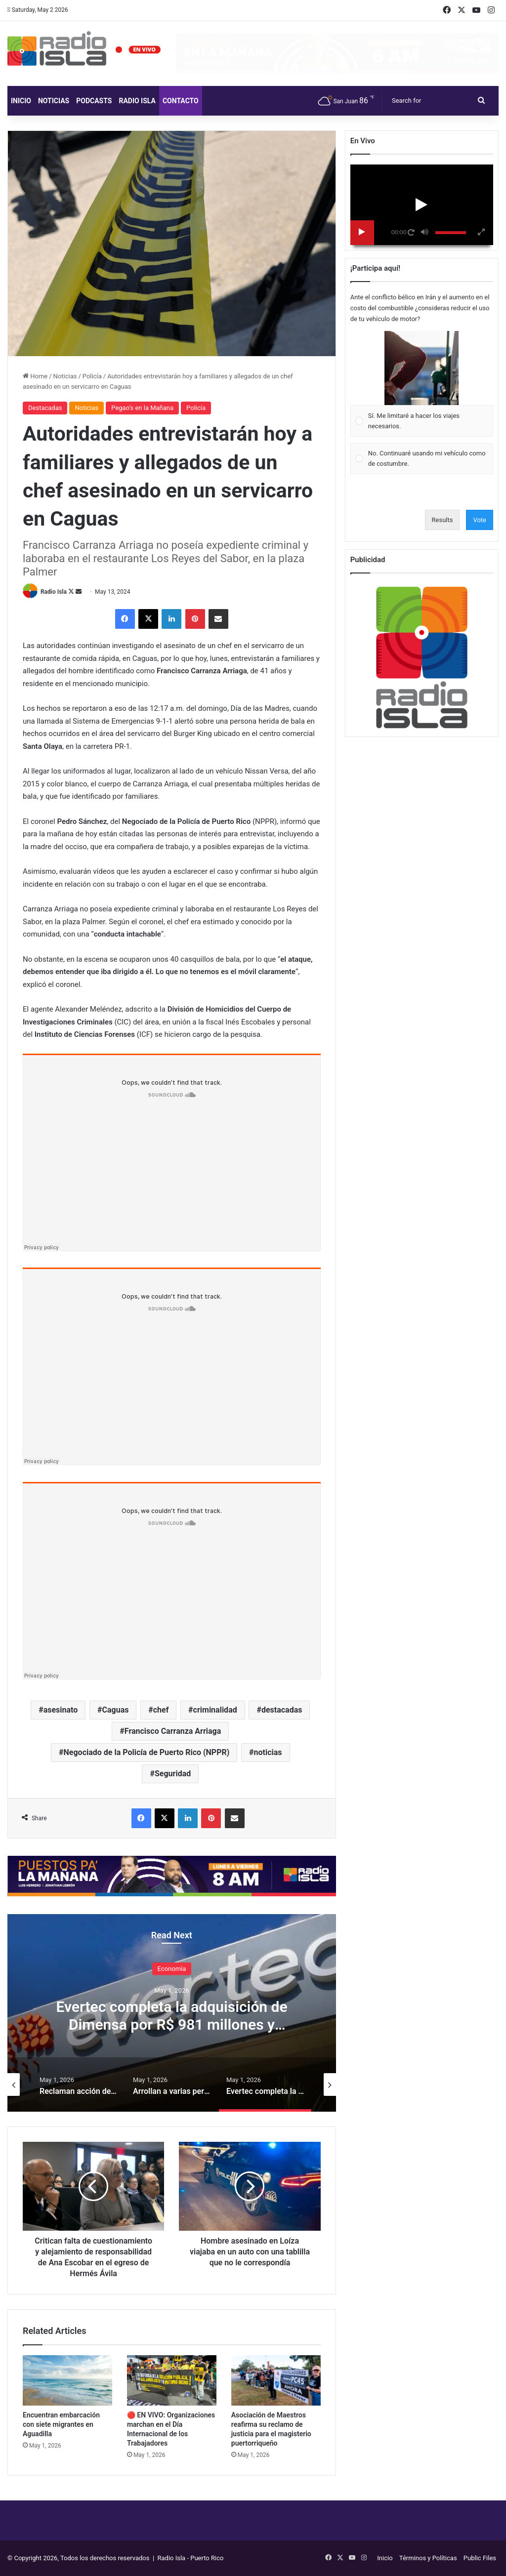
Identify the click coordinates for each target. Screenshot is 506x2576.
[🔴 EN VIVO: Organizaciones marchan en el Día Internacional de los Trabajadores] (171, 2380)
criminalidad (215, 1710)
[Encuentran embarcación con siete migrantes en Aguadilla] (67, 2380)
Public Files (480, 2558)
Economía (172, 1968)
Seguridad (173, 1773)
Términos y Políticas (428, 2558)
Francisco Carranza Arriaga (173, 1731)
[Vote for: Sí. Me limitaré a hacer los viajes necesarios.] (421, 384)
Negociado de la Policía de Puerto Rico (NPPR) (147, 1752)
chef (161, 1710)
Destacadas (45, 407)
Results (442, 520)
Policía (92, 376)
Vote (479, 520)
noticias (268, 1752)
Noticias (53, 101)
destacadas (281, 1710)
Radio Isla (137, 101)
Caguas (115, 1710)
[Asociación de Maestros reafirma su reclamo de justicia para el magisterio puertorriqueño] (276, 2380)
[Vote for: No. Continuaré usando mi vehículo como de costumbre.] (421, 459)
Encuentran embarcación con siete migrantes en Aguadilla (61, 2424)
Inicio (21, 101)
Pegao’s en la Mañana (142, 407)
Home (35, 376)
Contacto (181, 101)
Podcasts (94, 101)
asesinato (60, 1710)
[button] (421, 368)
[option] (171, 2013)
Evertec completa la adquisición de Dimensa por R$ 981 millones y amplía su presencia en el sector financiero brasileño (171, 2033)
